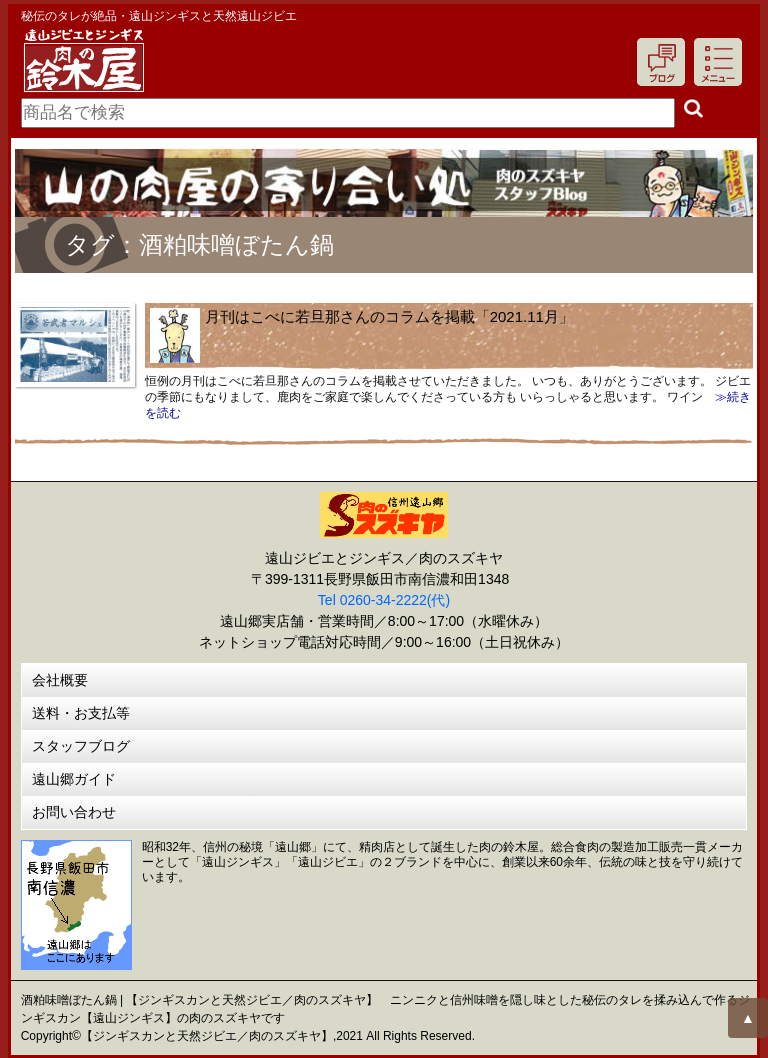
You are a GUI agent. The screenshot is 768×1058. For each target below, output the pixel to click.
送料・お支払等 (81, 713)
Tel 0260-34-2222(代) (384, 600)
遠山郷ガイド (74, 779)
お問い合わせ (74, 812)
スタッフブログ (81, 746)
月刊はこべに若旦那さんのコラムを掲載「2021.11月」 (389, 316)
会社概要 (60, 680)
